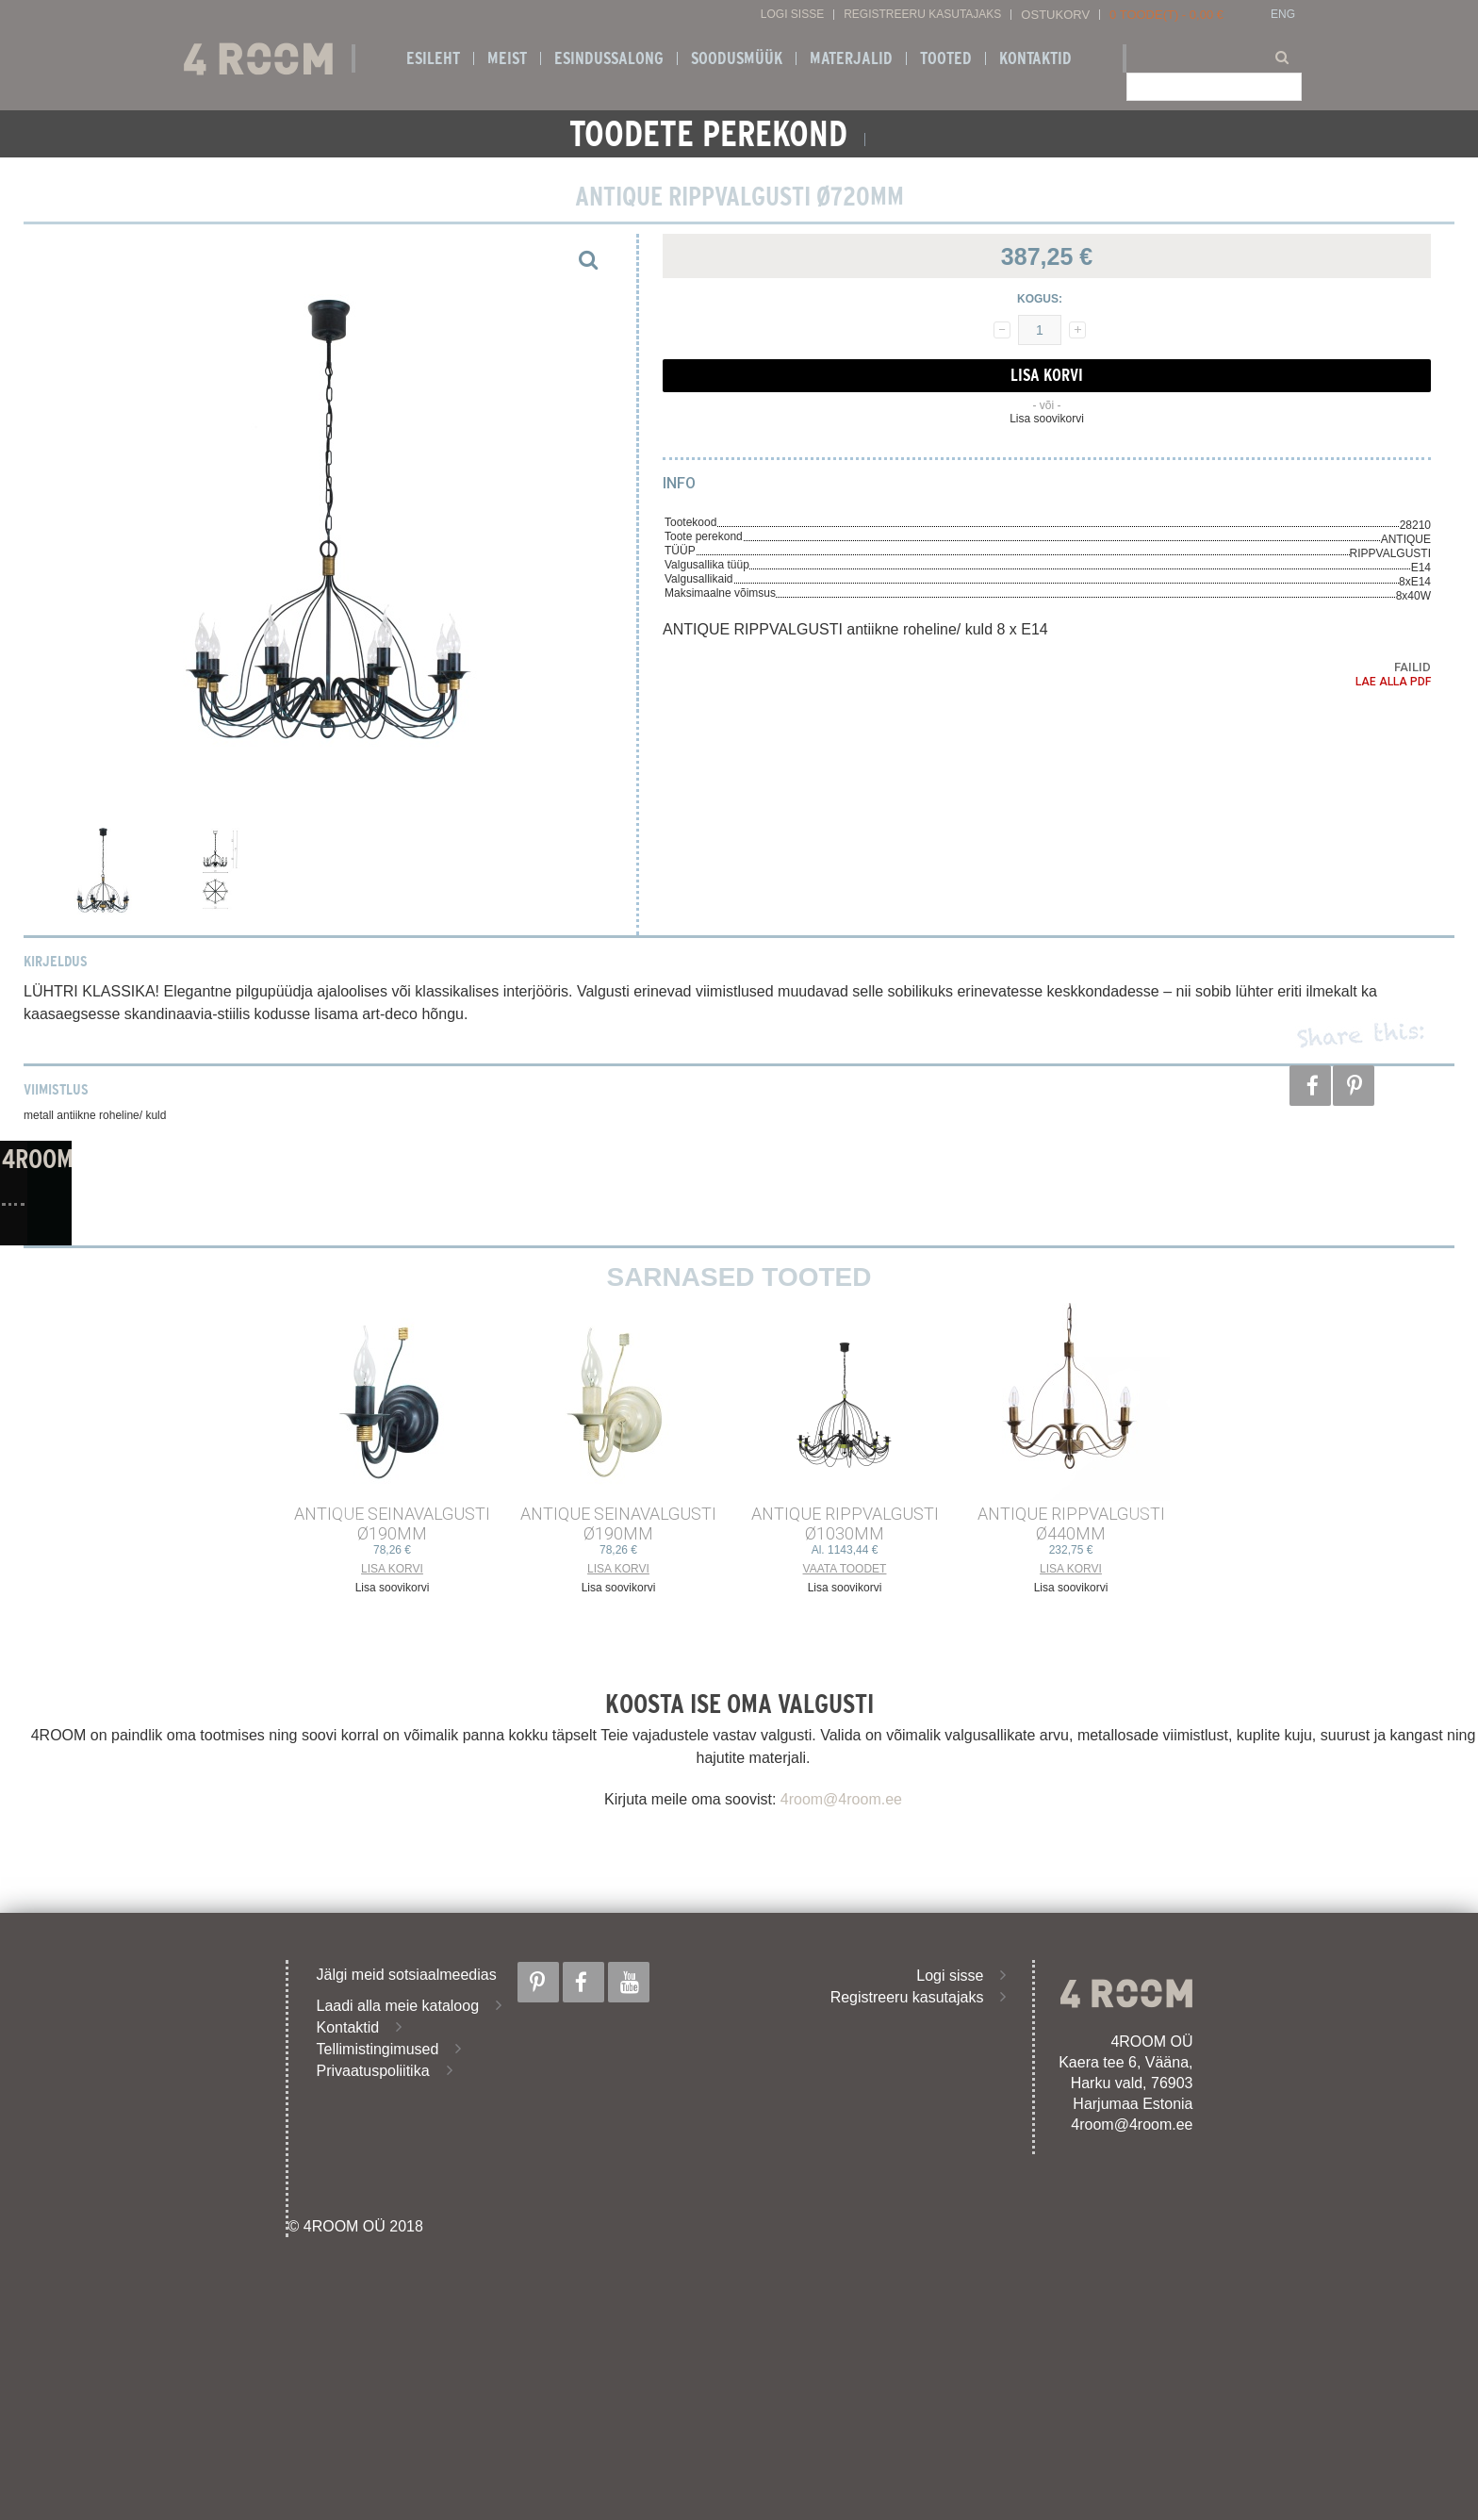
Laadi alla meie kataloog (398, 2006)
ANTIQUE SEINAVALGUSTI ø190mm (392, 1523)
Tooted (946, 58)
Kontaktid (1035, 58)
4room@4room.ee (841, 1799)
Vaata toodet (845, 1568)
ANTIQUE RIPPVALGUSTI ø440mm (1071, 1523)
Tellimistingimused (378, 2049)
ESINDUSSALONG (609, 58)
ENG (1283, 14)
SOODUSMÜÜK (736, 58)
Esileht (433, 58)
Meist (507, 58)
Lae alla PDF (1393, 681)
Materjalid (851, 58)
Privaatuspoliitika (373, 2071)
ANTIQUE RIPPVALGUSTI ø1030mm (845, 1523)
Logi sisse (792, 14)
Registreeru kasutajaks (922, 14)
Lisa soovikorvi (1047, 418)
